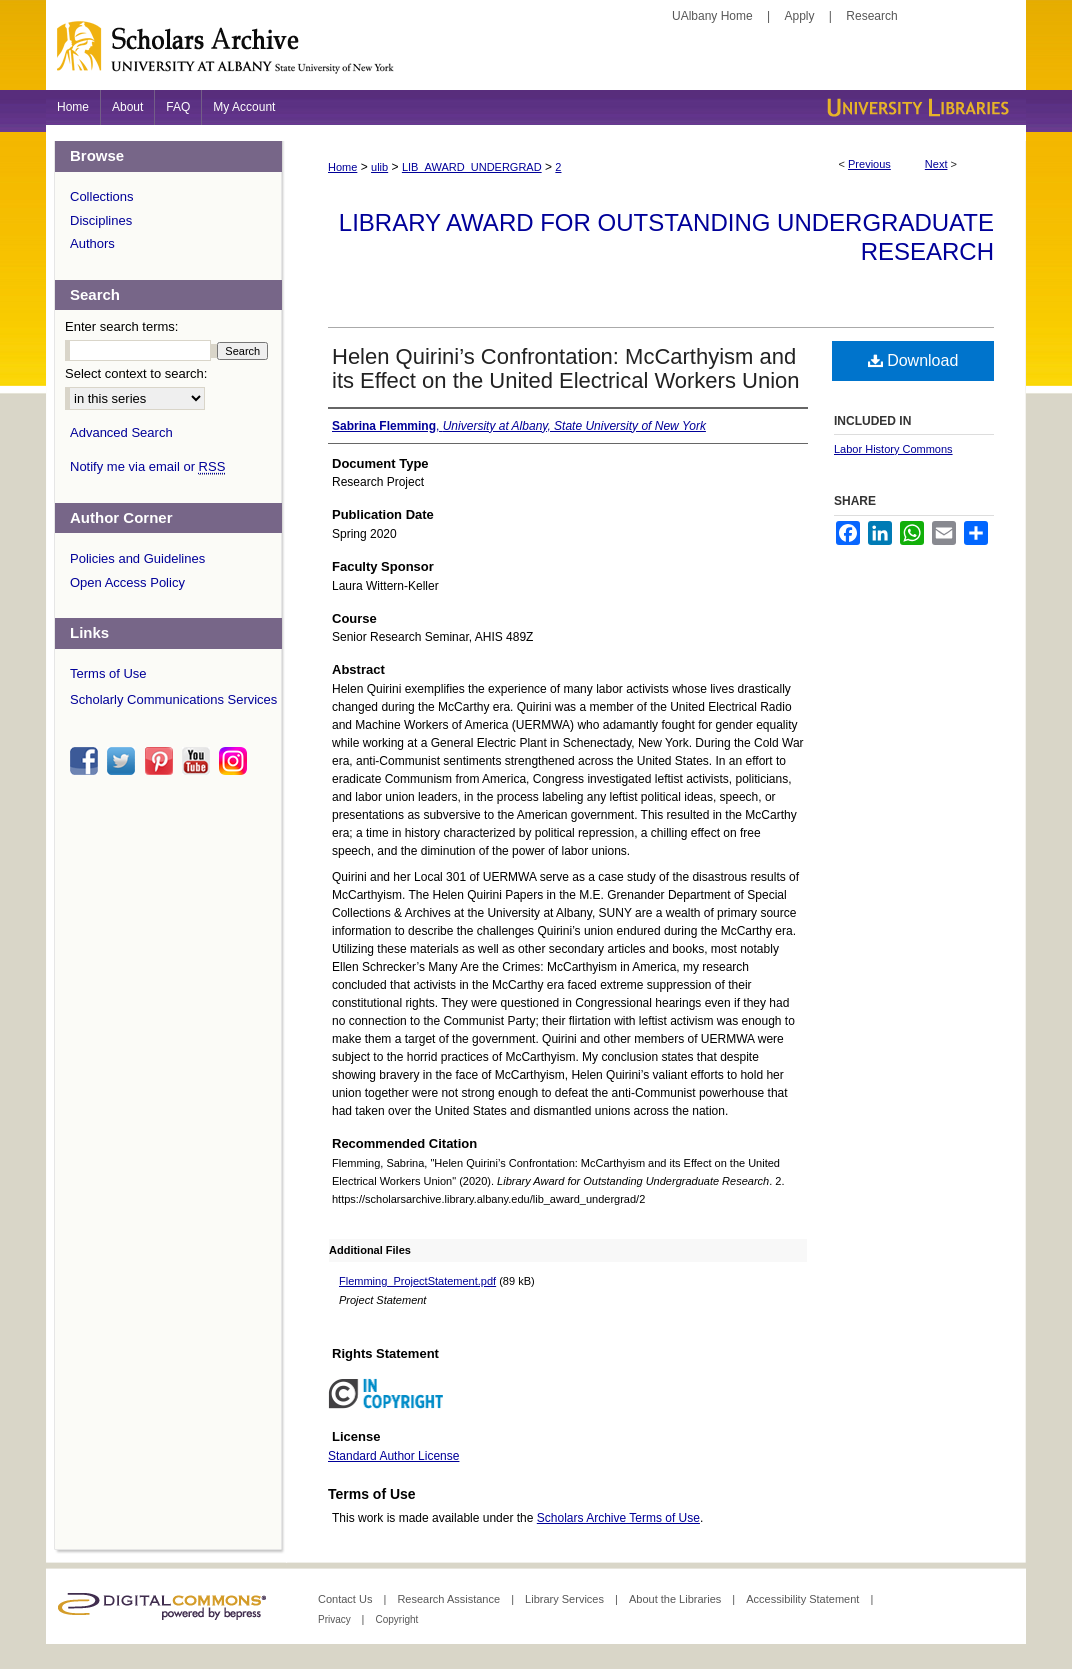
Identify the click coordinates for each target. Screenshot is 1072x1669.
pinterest (162, 761)
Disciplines (101, 220)
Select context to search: (136, 373)
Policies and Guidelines (137, 558)
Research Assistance (450, 1599)
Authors (92, 243)
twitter (124, 761)
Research (871, 16)
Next (936, 164)
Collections (102, 196)
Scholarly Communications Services (173, 699)
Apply (800, 16)
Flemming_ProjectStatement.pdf (417, 1281)
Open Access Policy (127, 582)
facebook (87, 761)
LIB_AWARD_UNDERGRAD (472, 167)
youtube (199, 761)
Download (913, 360)
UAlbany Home (712, 16)
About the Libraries (676, 1599)
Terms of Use (108, 673)
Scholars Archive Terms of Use (618, 1518)
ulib (379, 167)
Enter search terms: (121, 326)
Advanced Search (121, 432)
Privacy (336, 1619)
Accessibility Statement (804, 1599)
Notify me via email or (147, 467)
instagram (236, 761)
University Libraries (916, 107)
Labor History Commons (893, 449)
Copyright (396, 1619)
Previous (869, 164)
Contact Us (346, 1599)
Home (342, 167)
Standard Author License (393, 1456)
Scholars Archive (536, 55)
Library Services (566, 1599)
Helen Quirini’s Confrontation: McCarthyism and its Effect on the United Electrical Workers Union (566, 368)
